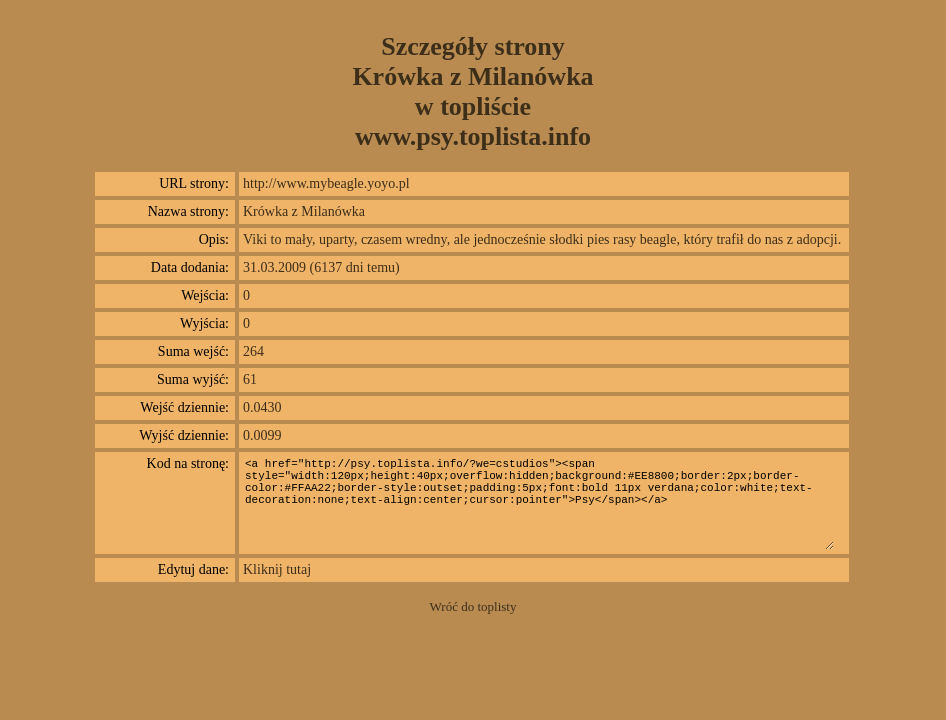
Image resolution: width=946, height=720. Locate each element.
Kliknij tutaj (277, 569)
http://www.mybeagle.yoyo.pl (326, 183)
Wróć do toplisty (473, 606)
